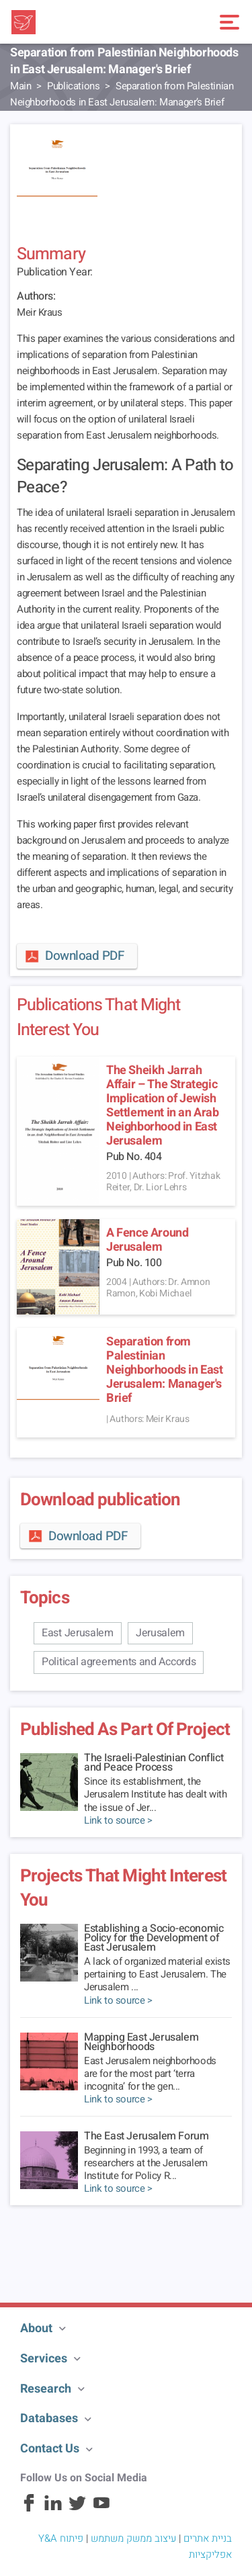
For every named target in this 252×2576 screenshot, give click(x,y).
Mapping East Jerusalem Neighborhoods (141, 2042)
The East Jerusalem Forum (146, 2136)
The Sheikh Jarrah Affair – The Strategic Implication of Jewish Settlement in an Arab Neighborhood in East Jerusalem (162, 1105)
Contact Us (49, 2449)
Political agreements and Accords (119, 1662)
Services (43, 2359)
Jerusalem (160, 1633)
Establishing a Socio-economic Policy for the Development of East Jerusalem (153, 1937)
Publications (73, 86)
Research (45, 2389)
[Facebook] (29, 2509)
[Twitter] (77, 2509)
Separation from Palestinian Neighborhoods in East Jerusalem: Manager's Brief (164, 1370)
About (36, 2328)
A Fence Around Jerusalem (147, 1240)
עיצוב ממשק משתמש (133, 2538)
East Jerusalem (78, 1633)
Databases (49, 2418)
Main (20, 86)
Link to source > (118, 1820)
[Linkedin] (53, 2509)
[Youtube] (101, 2509)
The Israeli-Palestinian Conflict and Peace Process (153, 1762)
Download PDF (74, 955)
